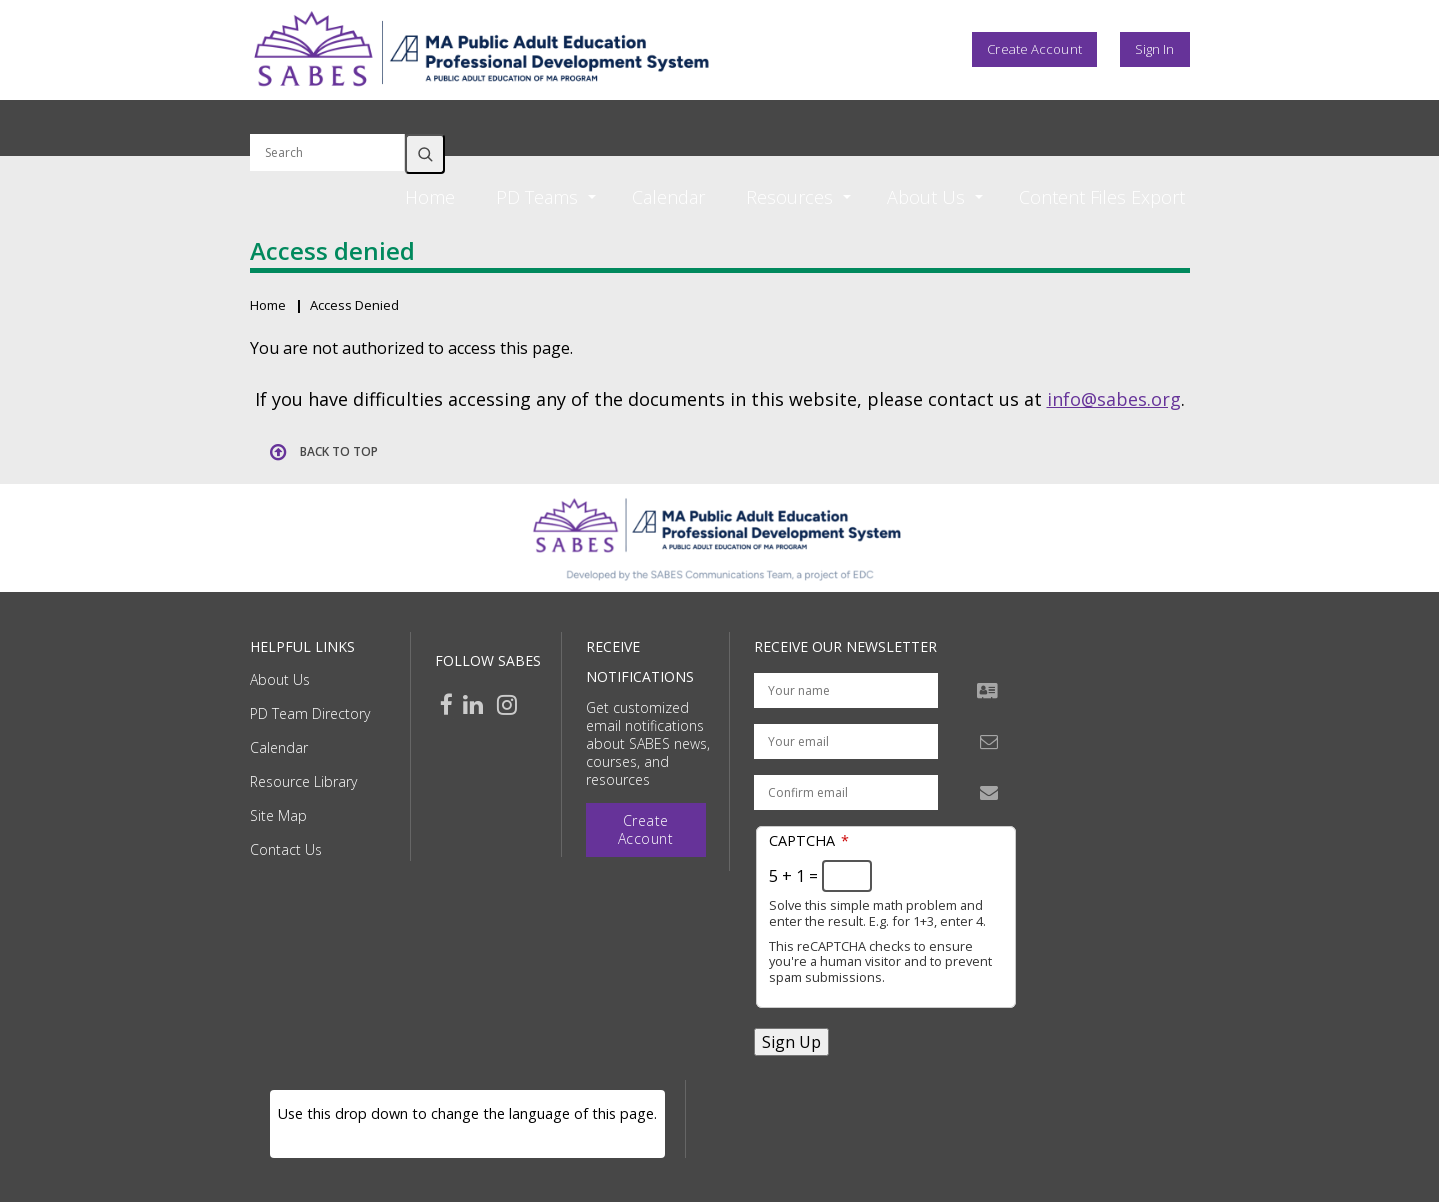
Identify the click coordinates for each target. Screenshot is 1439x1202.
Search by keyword (327, 122)
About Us (280, 679)
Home (430, 197)
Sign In (1155, 49)
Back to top (339, 451)
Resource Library (303, 781)
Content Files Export (1102, 197)
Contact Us (286, 849)
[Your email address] (846, 741)
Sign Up (791, 1042)
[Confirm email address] (846, 792)
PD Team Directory (310, 713)
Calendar (668, 197)
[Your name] (846, 690)
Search (425, 154)
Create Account (1034, 49)
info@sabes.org (1114, 399)
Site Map (278, 815)
